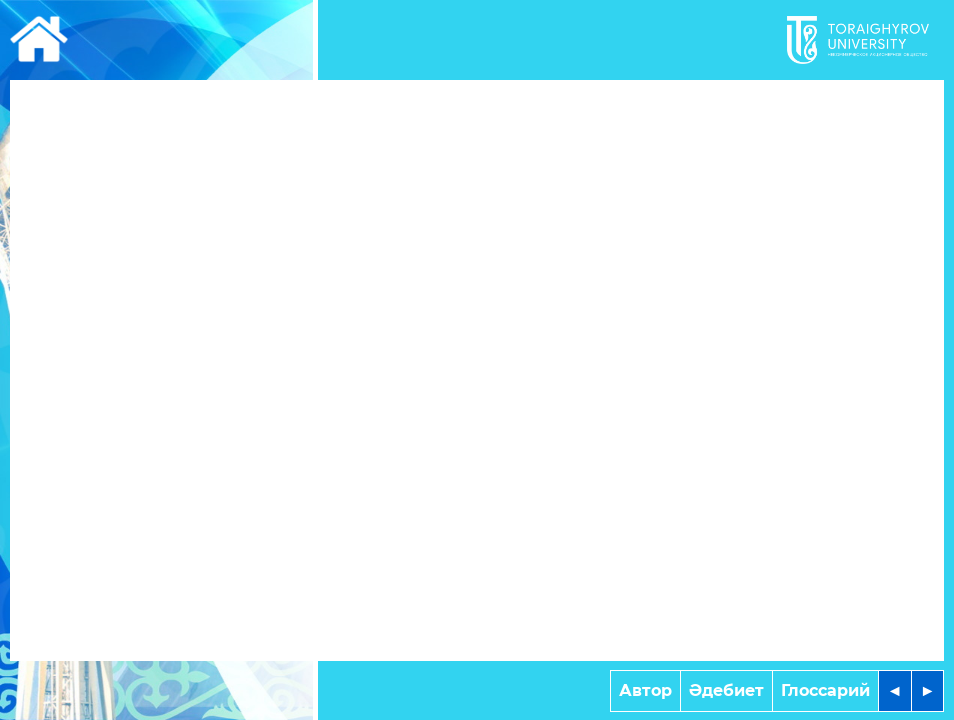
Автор (645, 690)
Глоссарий (825, 690)
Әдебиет (726, 690)
